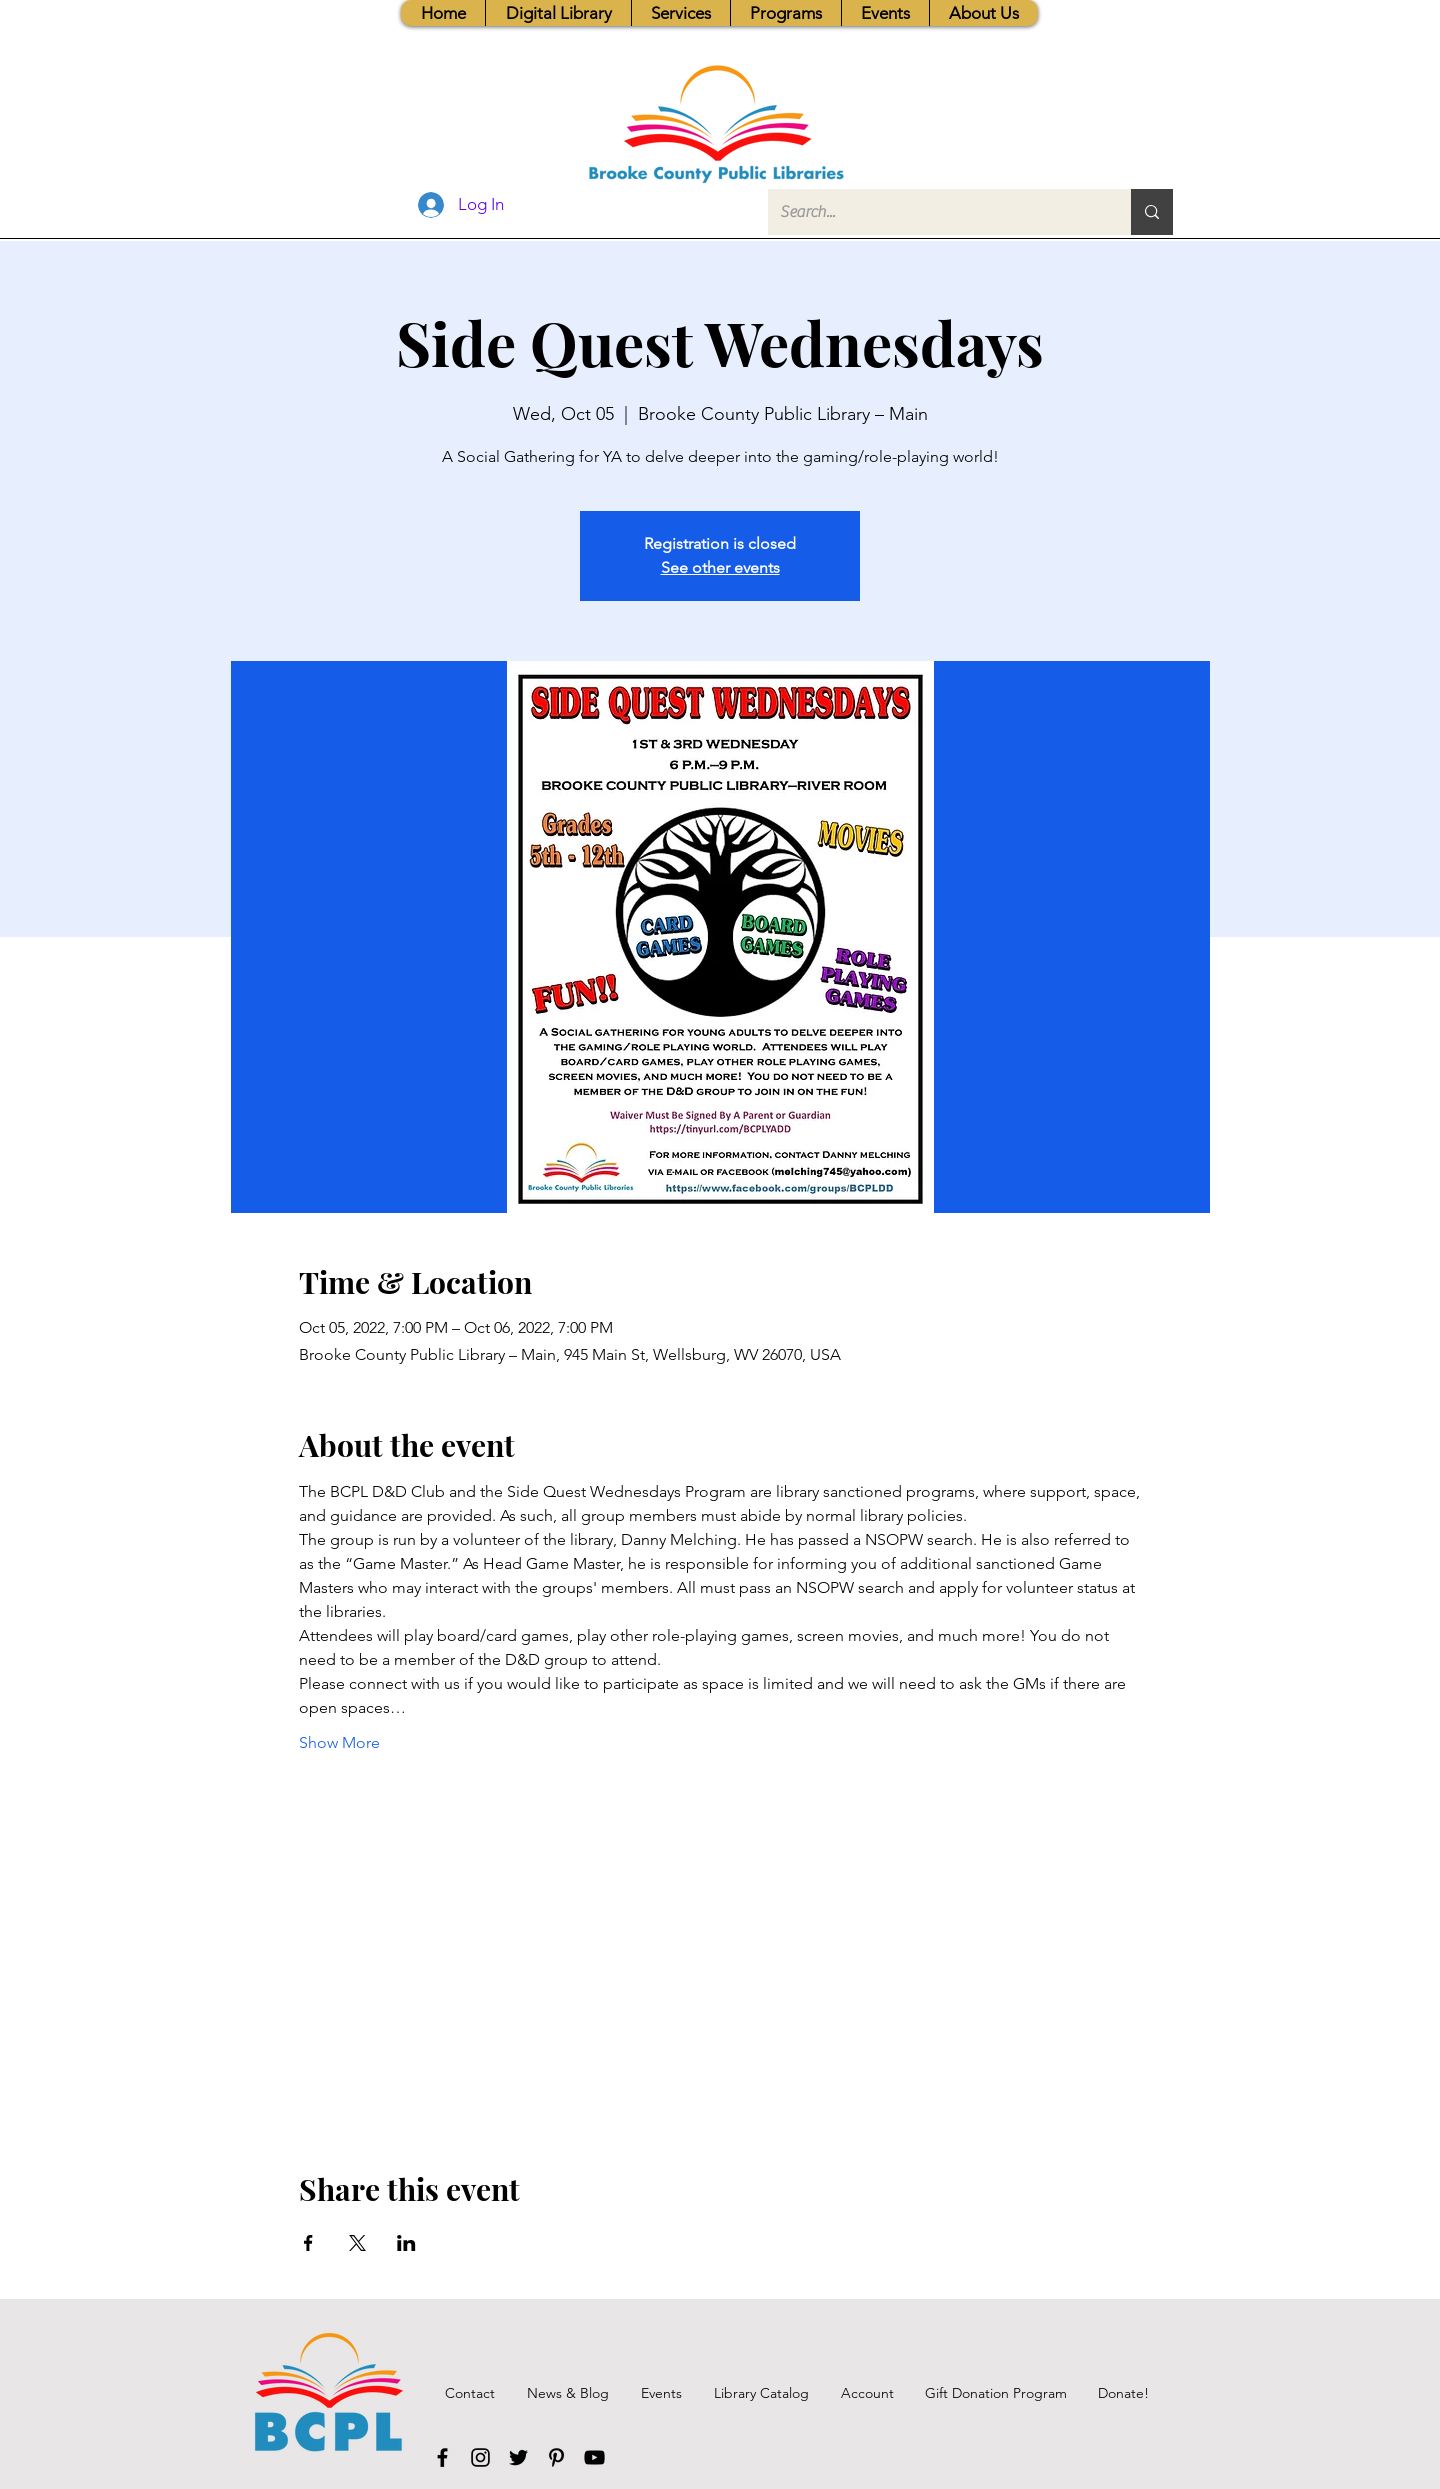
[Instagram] (480, 2457)
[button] (680, 13)
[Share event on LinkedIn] (406, 2243)
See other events (720, 567)
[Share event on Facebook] (308, 2243)
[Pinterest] (556, 2457)
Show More (339, 1742)
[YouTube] (594, 2457)
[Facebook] (442, 2457)
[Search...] (934, 212)
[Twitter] (518, 2457)
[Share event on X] (357, 2243)
